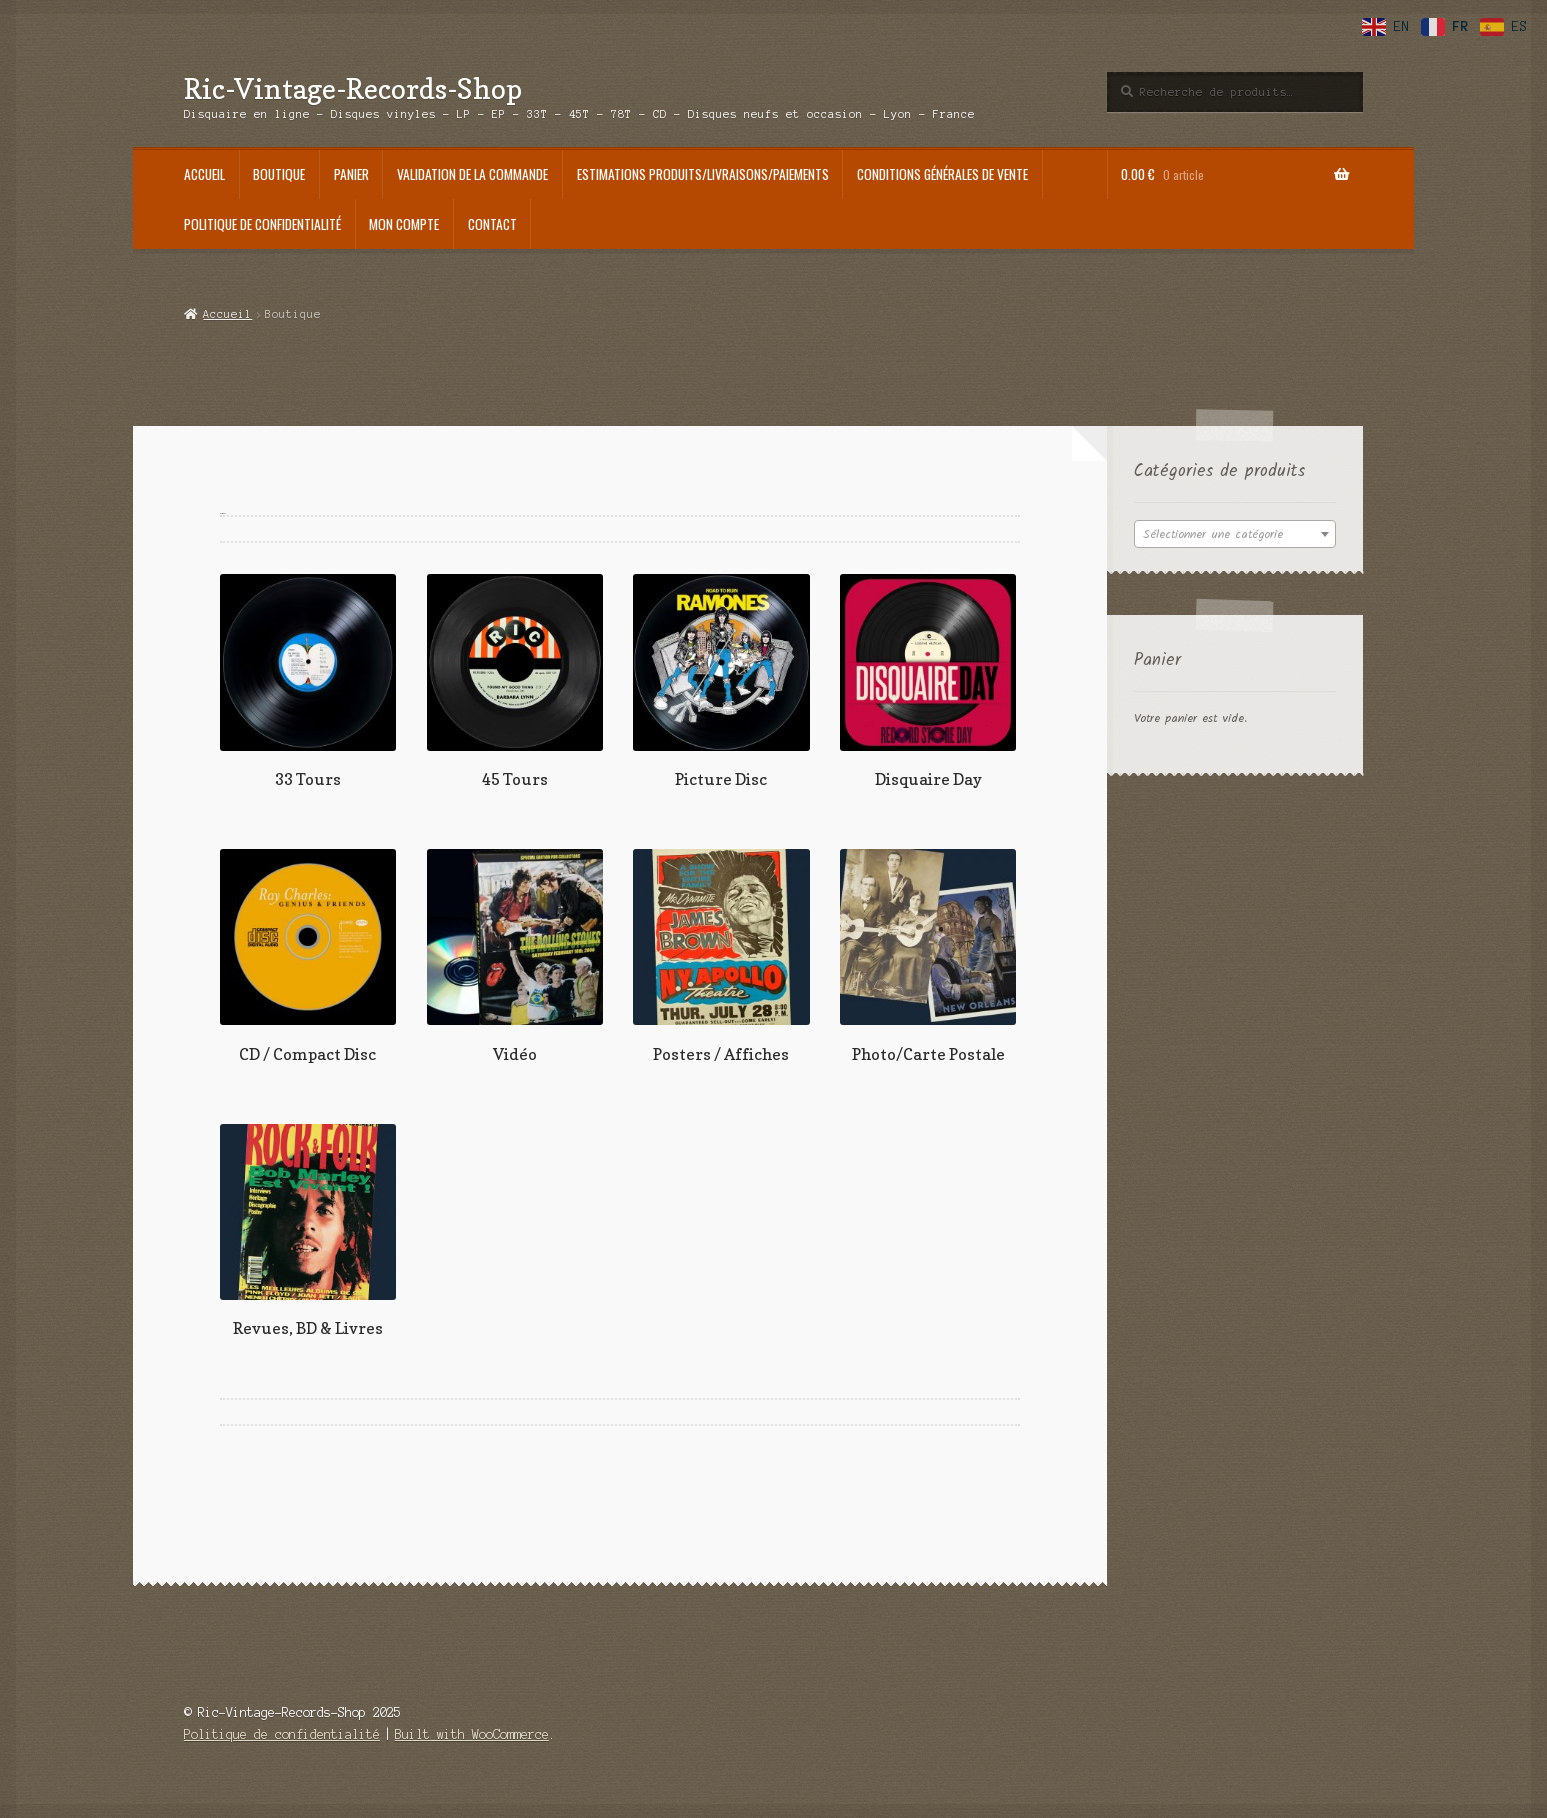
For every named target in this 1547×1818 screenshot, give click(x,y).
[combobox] (1235, 534)
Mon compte (404, 224)
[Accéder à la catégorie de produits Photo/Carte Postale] (928, 956)
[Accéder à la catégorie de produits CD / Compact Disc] (308, 956)
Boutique (279, 174)
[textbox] (1235, 535)
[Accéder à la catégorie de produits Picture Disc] (721, 681)
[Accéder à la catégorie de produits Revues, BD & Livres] (308, 1231)
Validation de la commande (472, 174)
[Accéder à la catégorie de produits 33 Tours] (308, 681)
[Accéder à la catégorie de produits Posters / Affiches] (721, 956)
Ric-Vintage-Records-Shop (353, 88)
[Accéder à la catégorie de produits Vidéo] (515, 956)
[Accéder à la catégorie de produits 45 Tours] (515, 681)
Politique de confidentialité (262, 224)
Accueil (204, 174)
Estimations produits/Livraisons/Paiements (703, 174)
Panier (351, 174)
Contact (492, 224)
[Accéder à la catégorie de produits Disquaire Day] (928, 681)
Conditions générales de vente (942, 174)
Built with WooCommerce (472, 1734)
